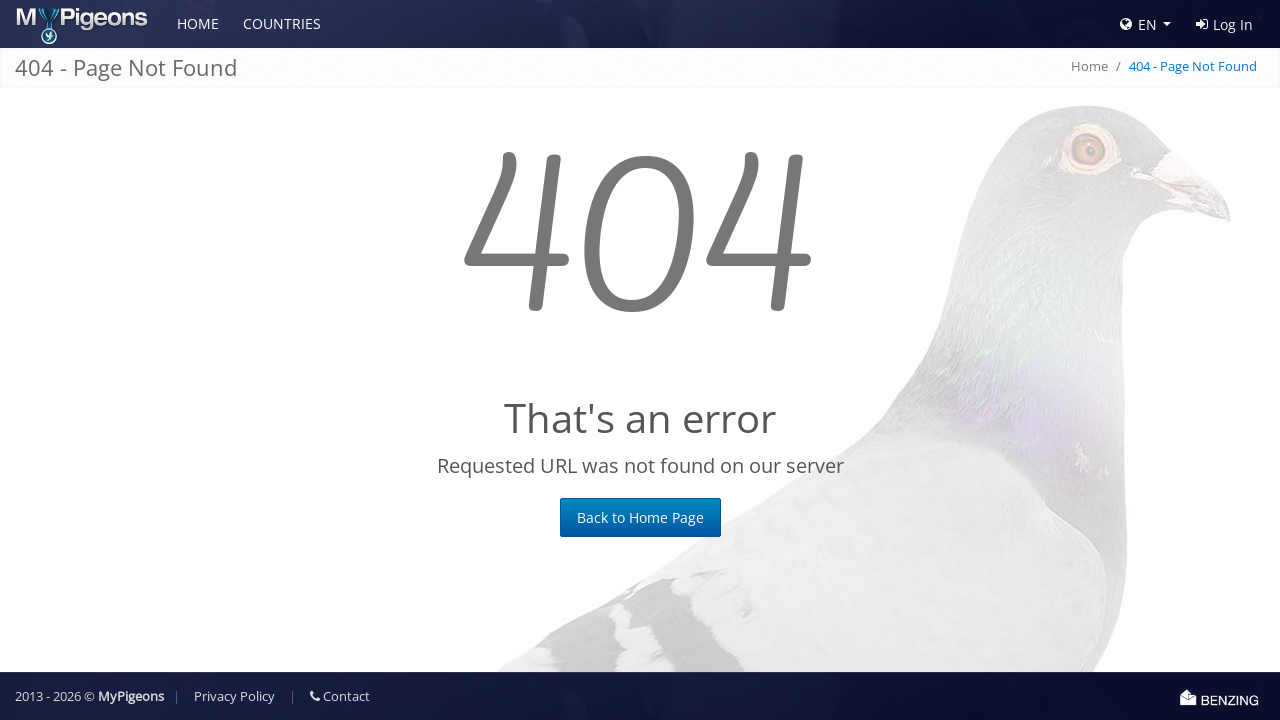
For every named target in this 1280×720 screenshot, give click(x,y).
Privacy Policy (234, 696)
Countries (282, 23)
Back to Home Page (640, 517)
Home (198, 23)
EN (1138, 24)
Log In (1224, 24)
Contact (340, 696)
